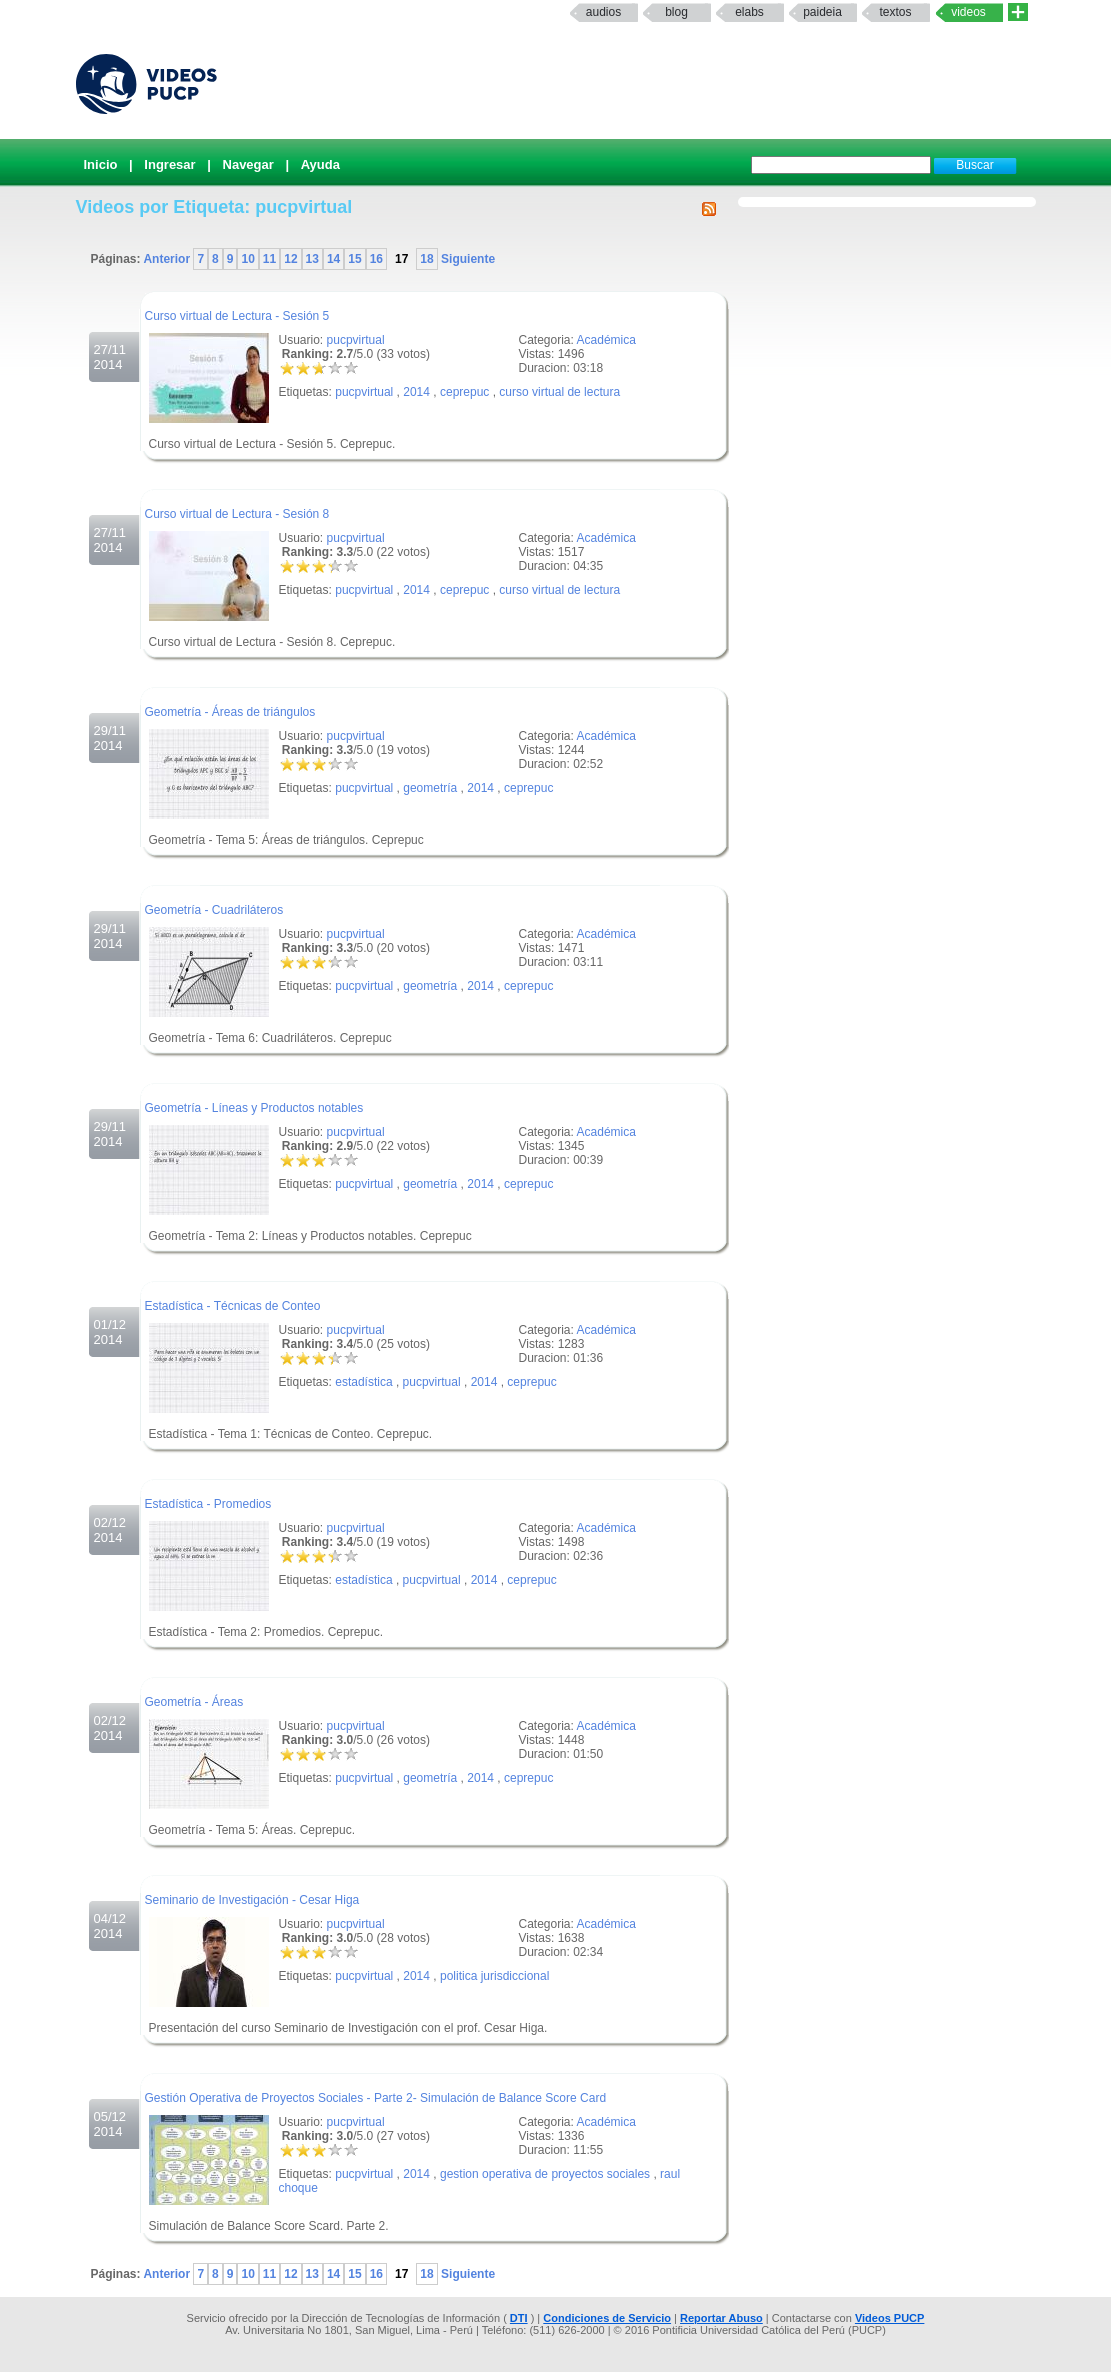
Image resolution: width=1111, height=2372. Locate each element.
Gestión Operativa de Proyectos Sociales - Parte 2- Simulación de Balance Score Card (376, 2098)
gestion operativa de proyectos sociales (545, 2174)
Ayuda (320, 164)
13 (312, 259)
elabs (749, 12)
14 (333, 259)
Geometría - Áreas (194, 1702)
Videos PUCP (890, 2318)
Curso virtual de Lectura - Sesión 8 (237, 514)
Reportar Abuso (721, 2318)
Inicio (101, 164)
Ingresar (169, 164)
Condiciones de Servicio (607, 2318)
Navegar (248, 164)
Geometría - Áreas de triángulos (230, 712)
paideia (822, 12)
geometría (430, 788)
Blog (676, 12)
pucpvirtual (356, 340)
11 (269, 259)
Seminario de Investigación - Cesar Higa (252, 1900)
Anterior (168, 259)
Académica (606, 340)
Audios (603, 12)
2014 (416, 392)
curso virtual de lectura (559, 392)
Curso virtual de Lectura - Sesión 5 (237, 316)
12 (290, 259)
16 (376, 259)
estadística (363, 1382)
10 (247, 259)
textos (895, 12)
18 (426, 259)
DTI (519, 2318)
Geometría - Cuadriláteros (214, 910)
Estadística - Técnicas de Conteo (233, 1306)
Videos (968, 12)
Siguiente (466, 259)
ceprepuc (464, 392)
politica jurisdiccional (494, 1976)
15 (354, 259)
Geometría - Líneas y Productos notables (254, 1108)
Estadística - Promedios (208, 1504)
